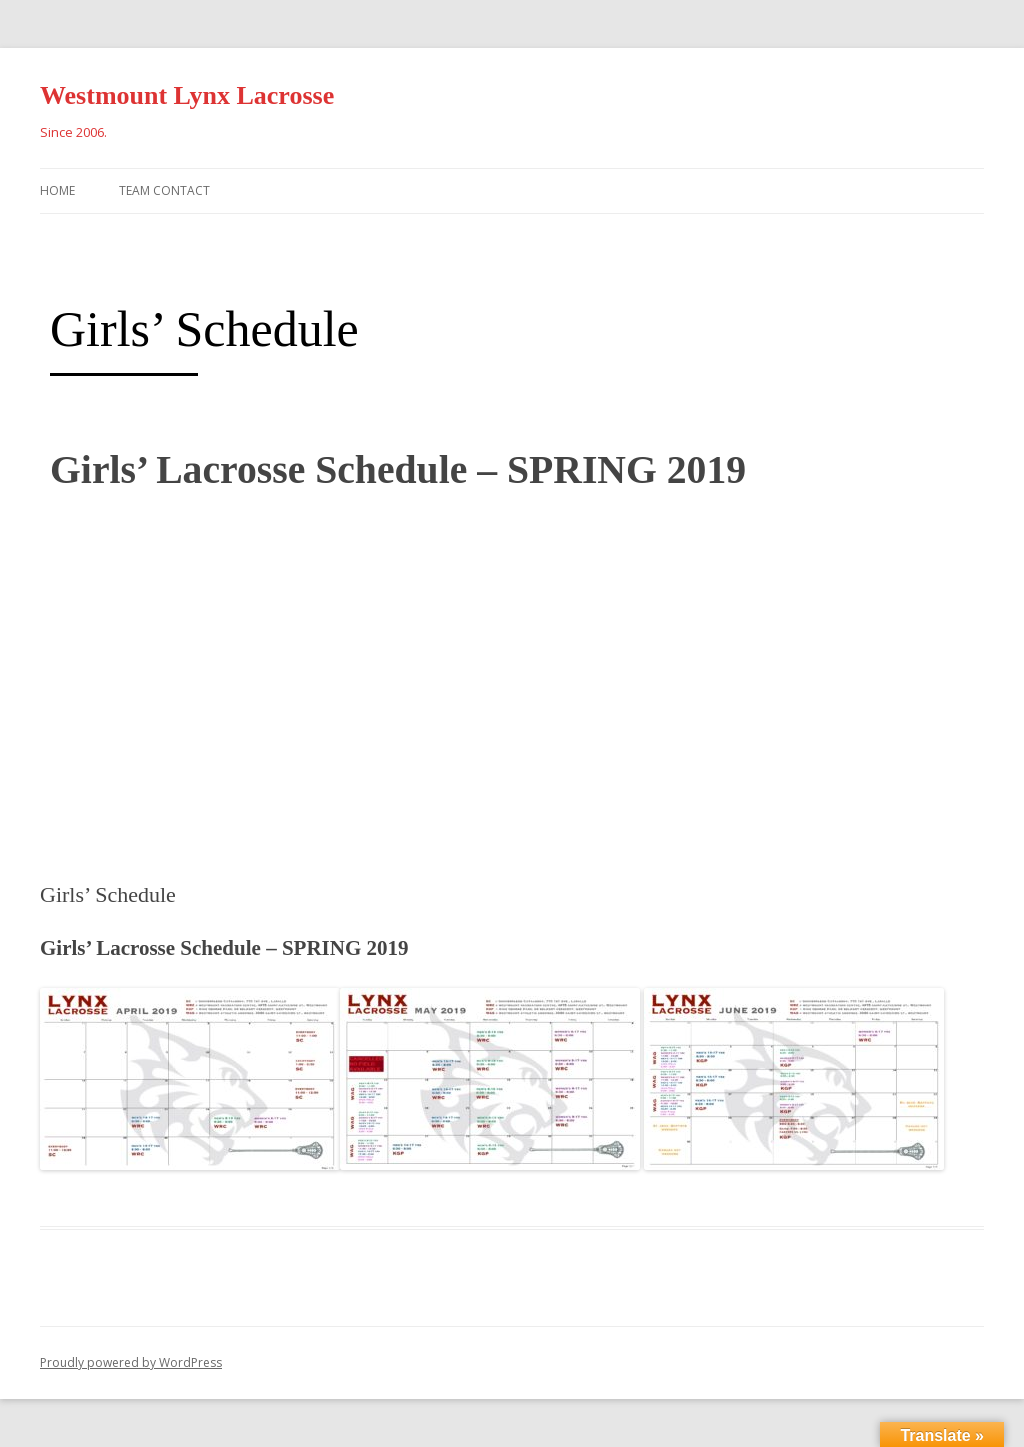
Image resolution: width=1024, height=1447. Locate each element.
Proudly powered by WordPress (131, 1362)
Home (57, 190)
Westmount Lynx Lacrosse (187, 95)
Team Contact (164, 190)
